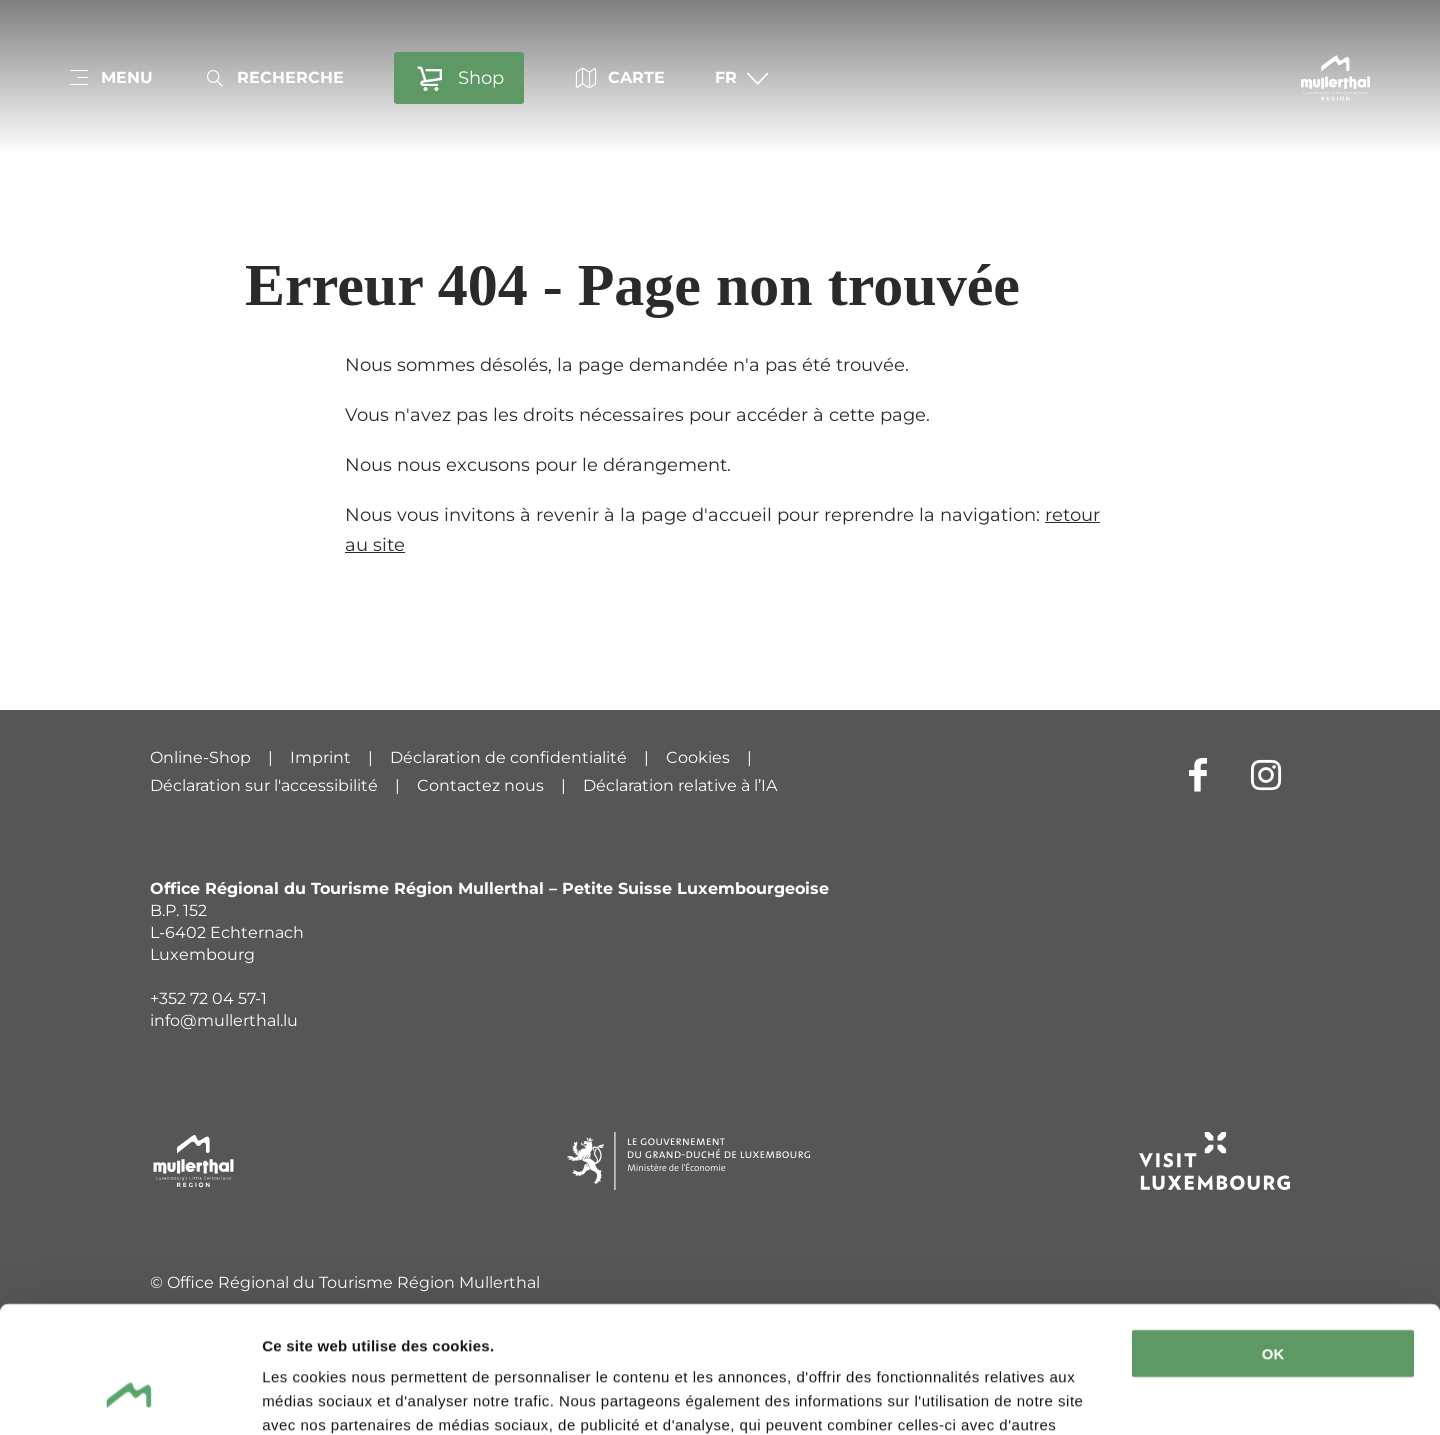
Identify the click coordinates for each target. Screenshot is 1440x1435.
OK (1273, 1245)
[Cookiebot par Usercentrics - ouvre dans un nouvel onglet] (129, 1396)
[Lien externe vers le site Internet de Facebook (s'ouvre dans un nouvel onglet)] (1198, 774)
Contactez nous (480, 785)
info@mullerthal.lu (224, 1020)
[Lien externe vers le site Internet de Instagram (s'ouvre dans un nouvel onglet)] (1266, 774)
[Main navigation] (110, 78)
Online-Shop (200, 757)
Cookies (698, 757)
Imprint (320, 757)
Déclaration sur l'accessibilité (264, 785)
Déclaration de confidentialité (508, 757)
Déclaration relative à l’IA (680, 785)
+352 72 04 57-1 (208, 998)
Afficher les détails (329, 1395)
